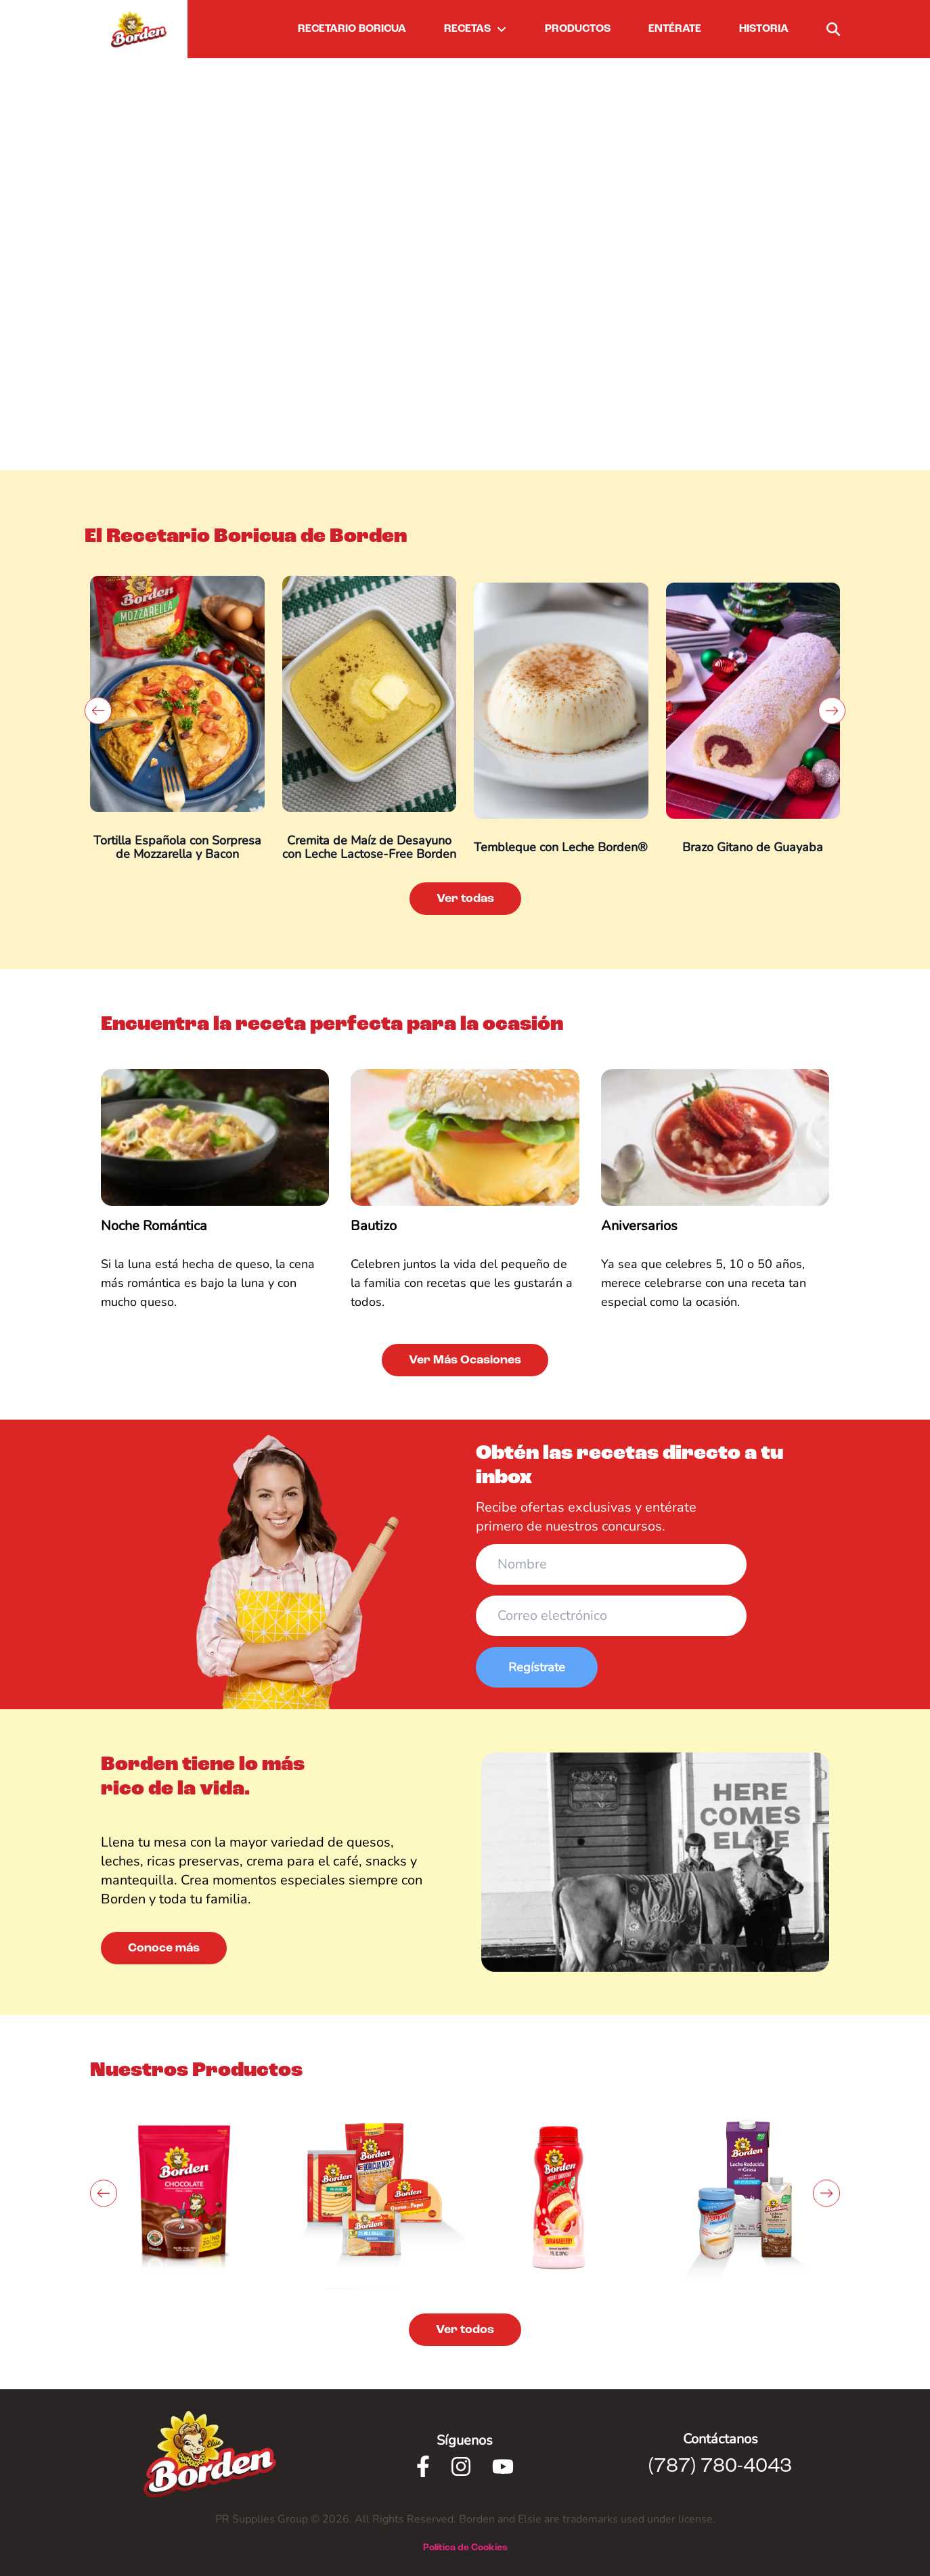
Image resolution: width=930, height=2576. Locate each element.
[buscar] (833, 29)
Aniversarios (639, 1226)
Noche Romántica (154, 1226)
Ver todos (465, 2330)
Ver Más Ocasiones (465, 1360)
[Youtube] (503, 2466)
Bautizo (374, 1226)
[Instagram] (460, 2466)
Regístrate (536, 1667)
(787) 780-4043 (720, 2466)
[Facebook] (423, 2466)
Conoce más (164, 1948)
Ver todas (465, 898)
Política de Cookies (465, 2547)
